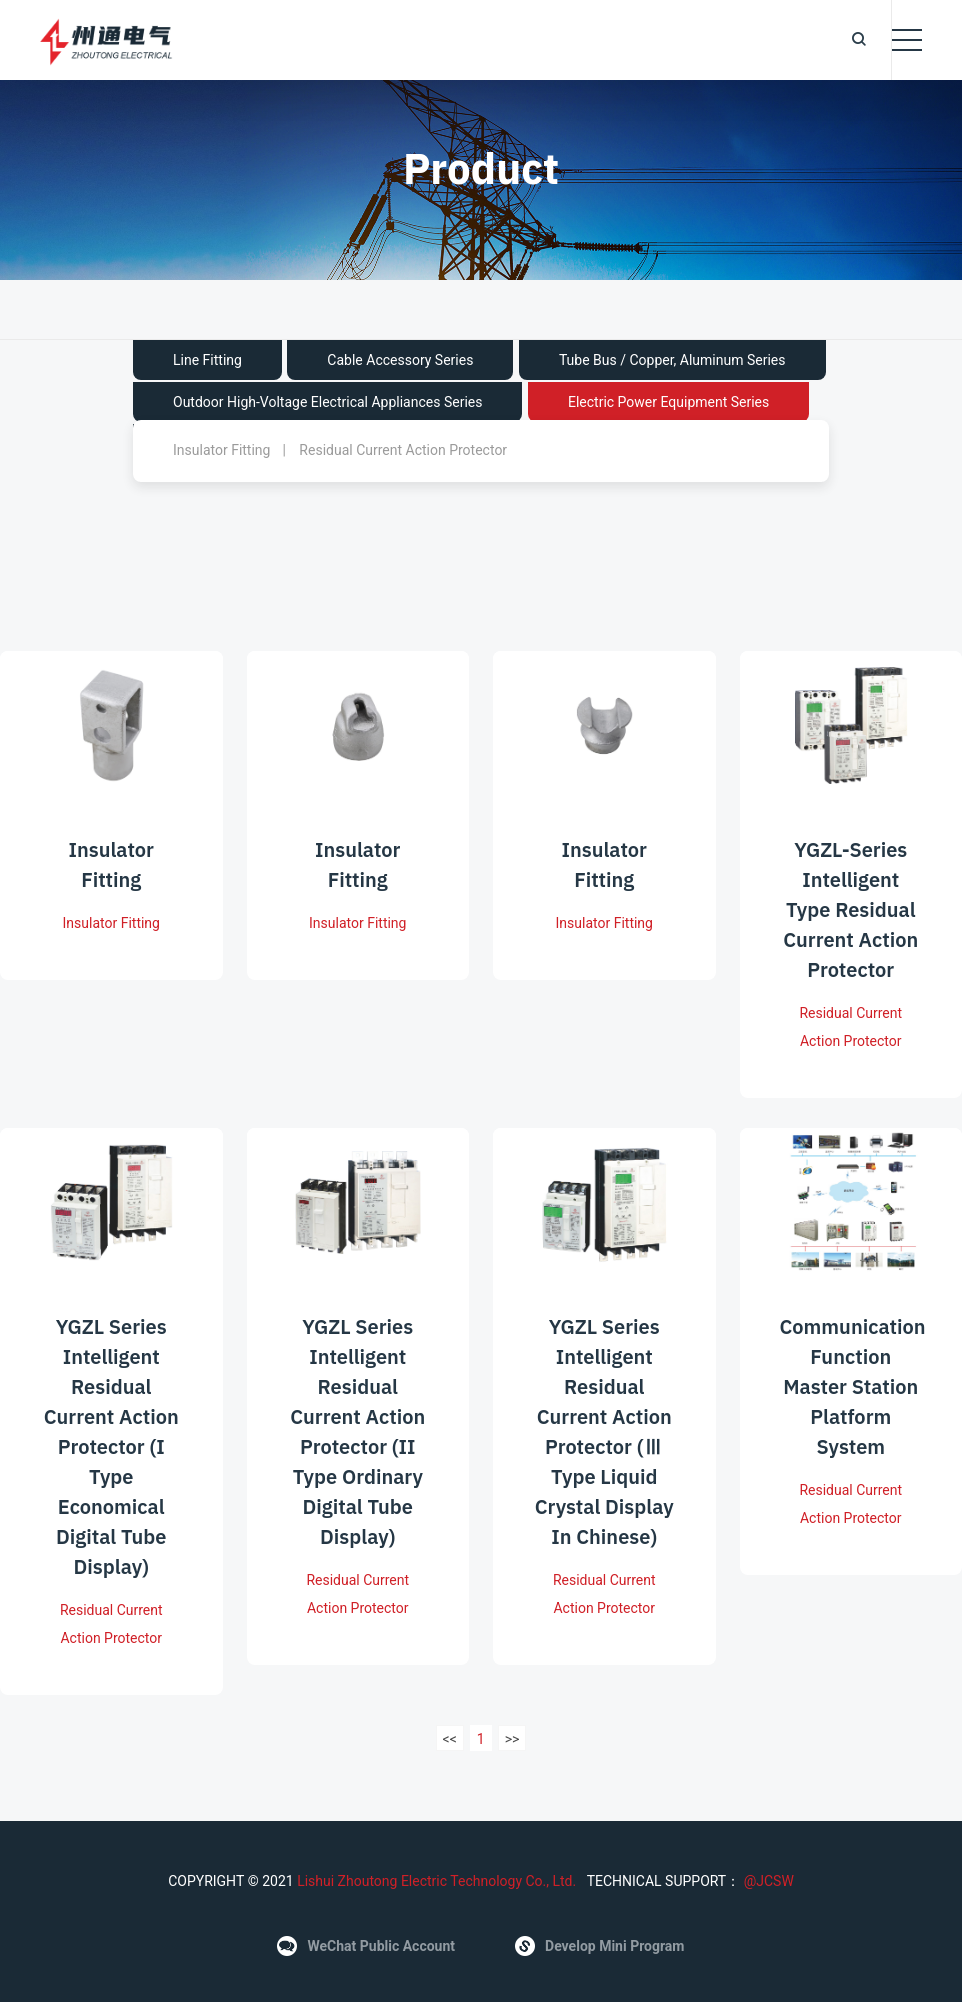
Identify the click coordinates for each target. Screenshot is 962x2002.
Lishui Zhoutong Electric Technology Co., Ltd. (436, 1881)
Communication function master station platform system (853, 1408)
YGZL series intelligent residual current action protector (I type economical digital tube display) (111, 1468)
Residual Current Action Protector (403, 450)
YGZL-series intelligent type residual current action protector (850, 931)
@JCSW (767, 1881)
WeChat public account (366, 1946)
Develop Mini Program (599, 1946)
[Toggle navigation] (907, 40)
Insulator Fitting (221, 450)
